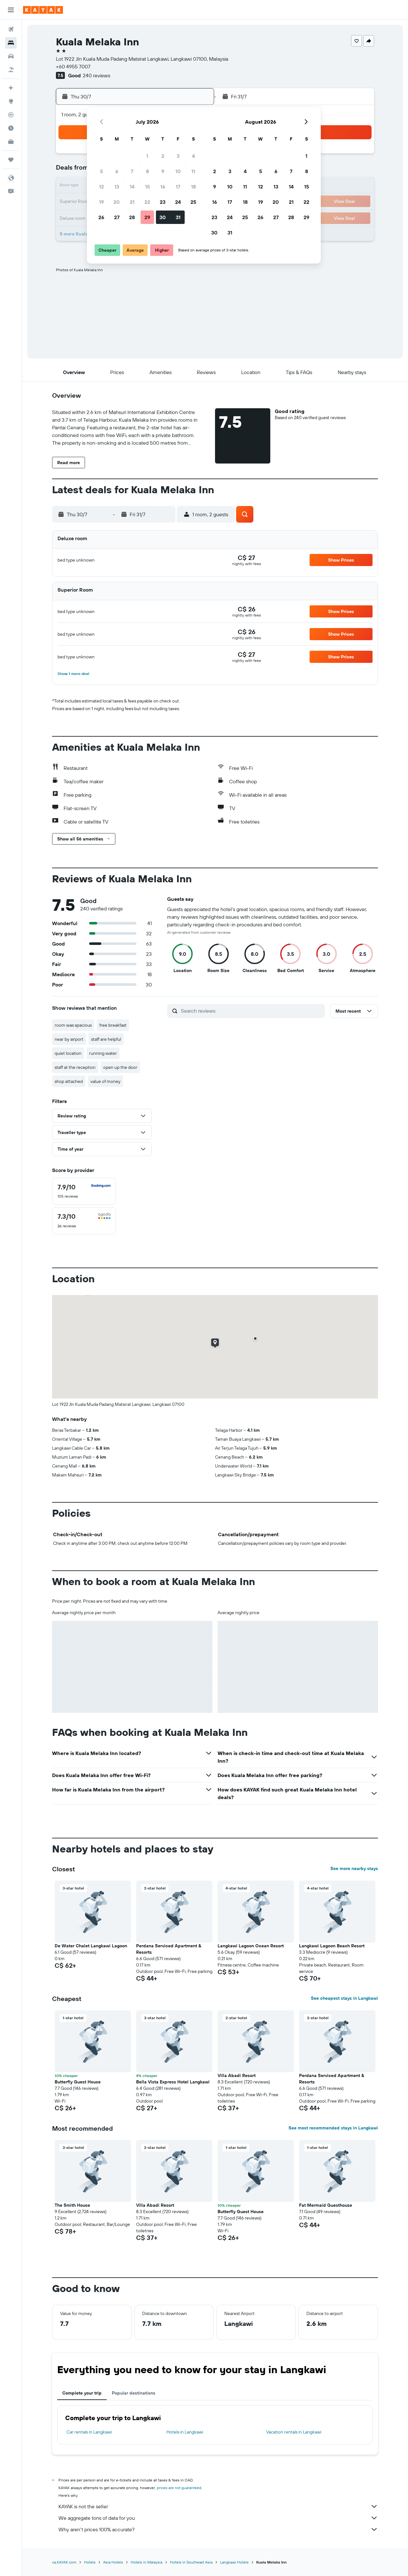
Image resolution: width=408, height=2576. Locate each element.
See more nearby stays (354, 1868)
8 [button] (147, 171)
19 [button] (101, 202)
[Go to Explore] (11, 101)
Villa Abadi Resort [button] (237, 2075)
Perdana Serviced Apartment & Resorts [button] (168, 1949)
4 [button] (193, 156)
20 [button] (116, 202)
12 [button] (101, 186)
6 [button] (116, 171)
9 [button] (162, 171)
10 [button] (178, 171)
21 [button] (132, 202)
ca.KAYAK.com (64, 2562)
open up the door (120, 1067)
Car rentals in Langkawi (89, 2432)
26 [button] (101, 217)
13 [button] (116, 186)
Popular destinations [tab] (133, 2393)
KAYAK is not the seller (218, 2506)
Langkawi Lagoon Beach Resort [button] (332, 1946)
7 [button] (132, 171)
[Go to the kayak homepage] (43, 10)
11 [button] (193, 171)
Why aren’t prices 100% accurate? (218, 2529)
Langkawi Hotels (234, 2562)
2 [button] (162, 156)
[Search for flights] (11, 29)
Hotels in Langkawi (184, 2432)
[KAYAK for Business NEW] (11, 141)
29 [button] (147, 217)
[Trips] (11, 159)
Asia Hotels (113, 2562)
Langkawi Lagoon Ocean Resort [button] (251, 1946)
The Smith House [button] (72, 2205)
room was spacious (73, 1025)
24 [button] (178, 202)
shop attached (69, 1081)
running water (103, 1053)
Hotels (90, 2562)
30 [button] (162, 217)
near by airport (69, 1039)
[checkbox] (84, 1191)
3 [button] (178, 156)
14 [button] (132, 186)
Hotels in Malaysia (146, 2562)
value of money (105, 1081)
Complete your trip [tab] (82, 2393)
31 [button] (178, 217)
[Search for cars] (11, 56)
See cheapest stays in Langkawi (344, 1998)
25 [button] (193, 202)
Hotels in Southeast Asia (191, 2562)
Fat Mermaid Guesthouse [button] (325, 2205)
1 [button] (147, 156)
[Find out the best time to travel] (11, 128)
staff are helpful (106, 1039)
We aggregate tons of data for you (218, 2518)
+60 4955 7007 (73, 66)
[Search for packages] (11, 69)
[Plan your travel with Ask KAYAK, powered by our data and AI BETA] (11, 87)
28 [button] (132, 217)
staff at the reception (75, 1067)
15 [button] (147, 186)
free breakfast (113, 1025)
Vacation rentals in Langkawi (293, 2432)
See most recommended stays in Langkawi (333, 2128)
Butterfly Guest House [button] (78, 2082)
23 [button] (163, 202)
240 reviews (96, 75)
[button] (11, 10)
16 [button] (162, 186)
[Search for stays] (11, 42)
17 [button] (178, 186)
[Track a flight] (11, 114)
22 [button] (147, 202)
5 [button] (101, 171)
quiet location (68, 1053)
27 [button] (116, 217)
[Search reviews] (251, 1010)
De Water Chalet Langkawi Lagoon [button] (91, 1946)
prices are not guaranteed (179, 2487)
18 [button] (193, 186)
